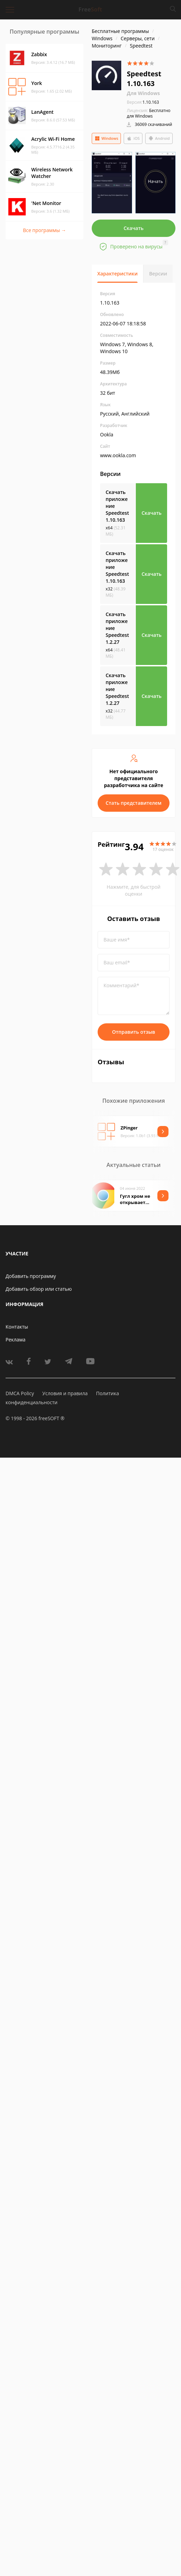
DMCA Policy (20, 1393)
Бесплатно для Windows (149, 113)
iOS (133, 138)
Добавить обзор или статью (39, 1289)
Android (159, 138)
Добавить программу (31, 1276)
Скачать (134, 228)
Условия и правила (65, 1393)
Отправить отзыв (133, 1032)
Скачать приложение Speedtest (117, 506)
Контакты (17, 1326)
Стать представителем (134, 803)
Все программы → (44, 230)
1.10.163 (143, 102)
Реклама (15, 1339)
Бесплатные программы (120, 31)
